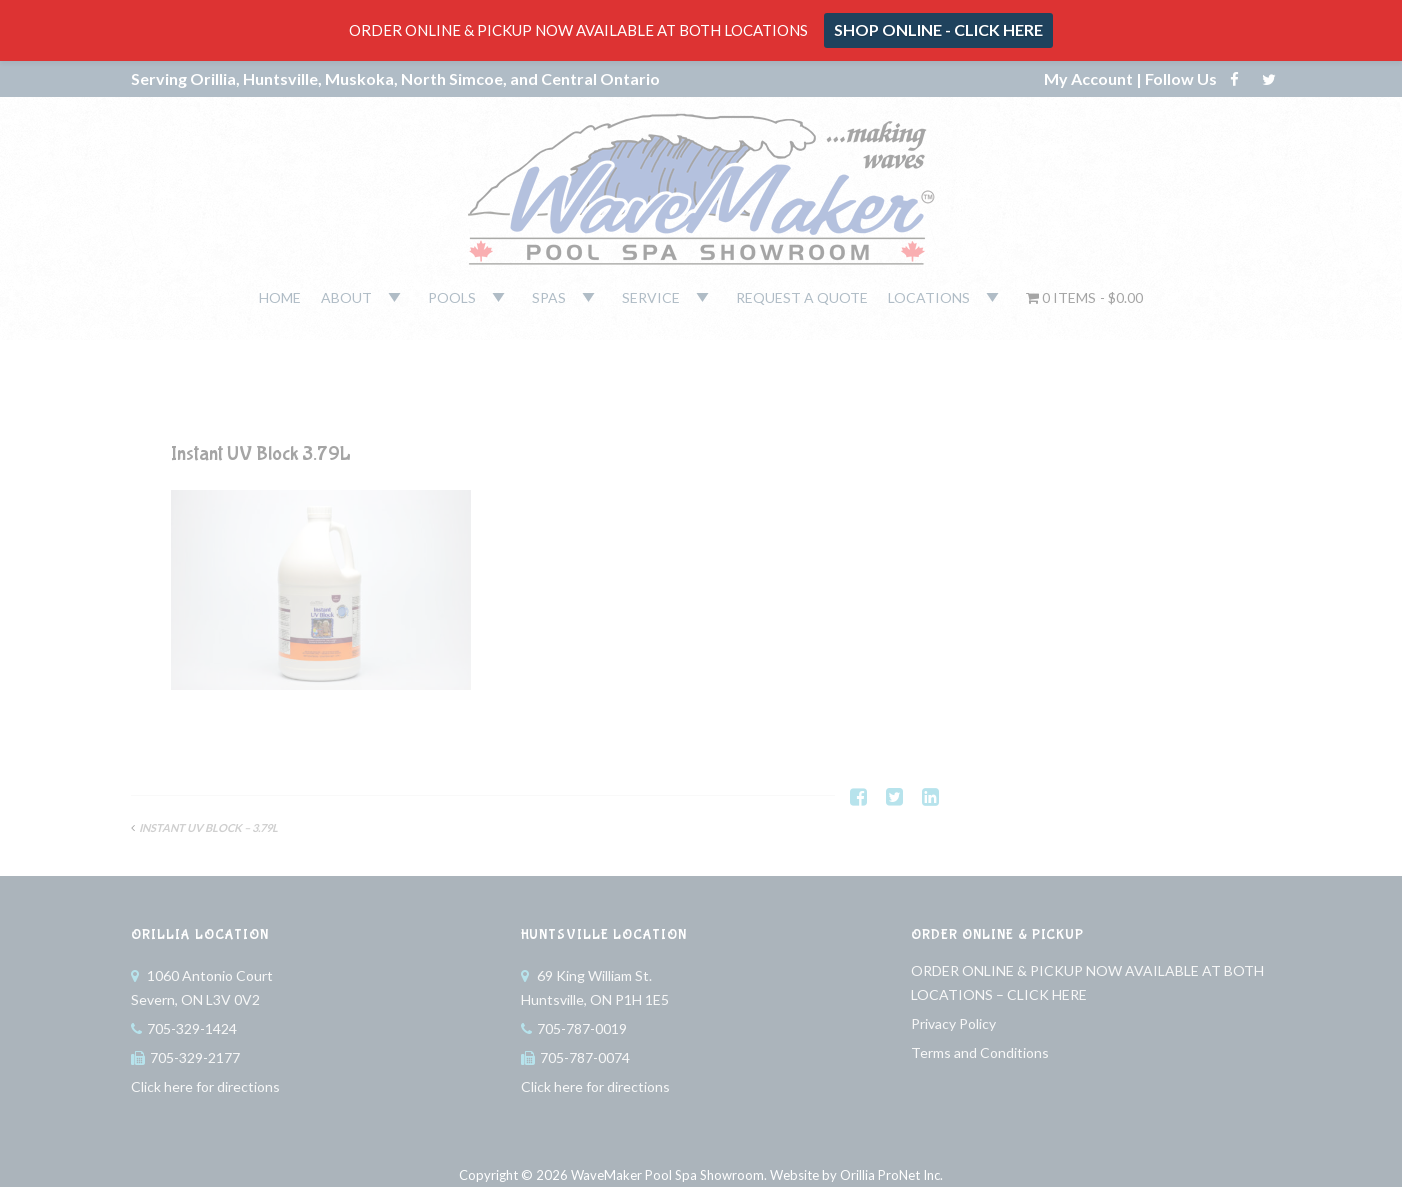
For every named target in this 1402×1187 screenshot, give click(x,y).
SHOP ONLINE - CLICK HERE (938, 29)
